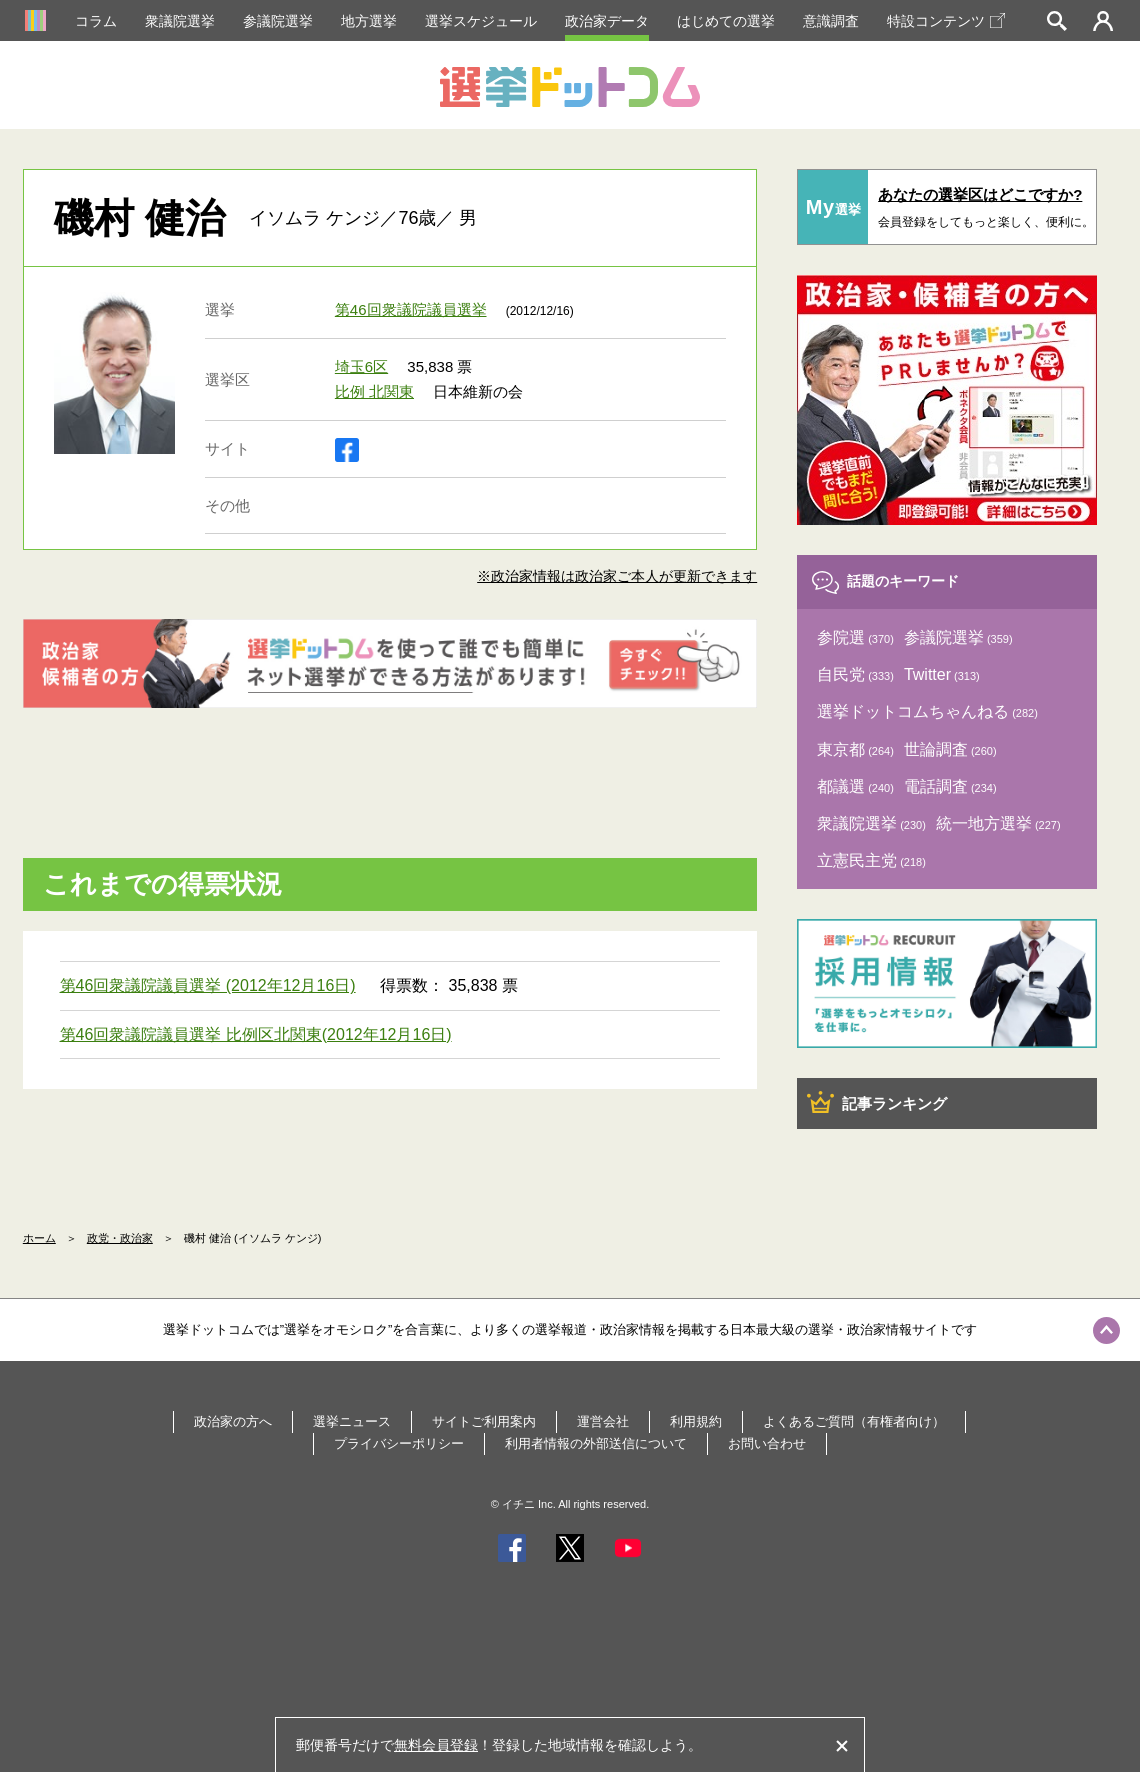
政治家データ (607, 21)
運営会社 (603, 1421)
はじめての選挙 (726, 21)
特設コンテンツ (946, 21)
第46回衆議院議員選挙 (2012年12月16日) (208, 985)
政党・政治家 (120, 1238)
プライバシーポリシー (399, 1443)
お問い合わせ (767, 1443)
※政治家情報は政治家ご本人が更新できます (617, 576)
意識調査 (831, 21)
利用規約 (696, 1421)
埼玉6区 (361, 366)
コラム (96, 21)
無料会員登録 (436, 1745)
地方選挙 (369, 21)
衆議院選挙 (180, 21)
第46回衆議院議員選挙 (411, 309)
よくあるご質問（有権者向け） (854, 1421)
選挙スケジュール (481, 21)
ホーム (39, 1238)
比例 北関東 (374, 391)
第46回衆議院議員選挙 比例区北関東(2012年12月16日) (256, 1034)
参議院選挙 (278, 21)
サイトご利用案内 (484, 1421)
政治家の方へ (233, 1421)
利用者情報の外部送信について (596, 1443)
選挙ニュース (352, 1421)
